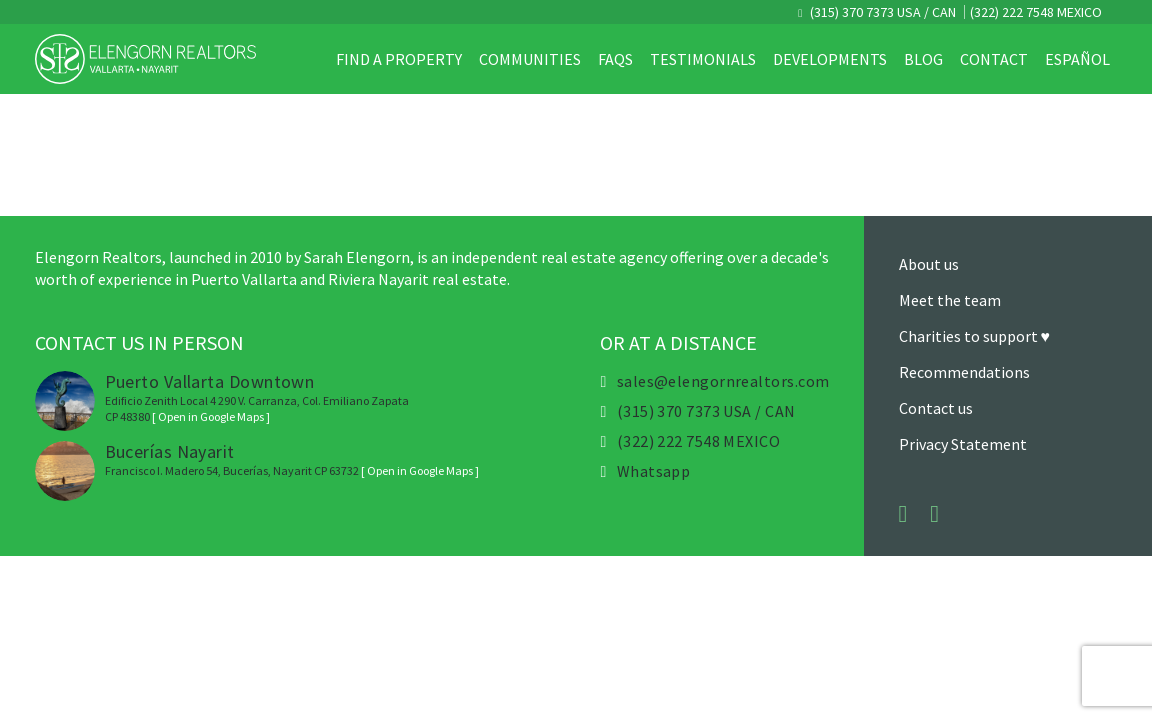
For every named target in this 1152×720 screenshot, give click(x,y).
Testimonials (703, 59)
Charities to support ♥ (975, 336)
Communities (530, 59)
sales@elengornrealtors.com (723, 381)
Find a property (399, 59)
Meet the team (950, 300)
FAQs (615, 59)
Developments (830, 59)
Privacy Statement (963, 444)
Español (1077, 59)
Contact (994, 59)
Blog (923, 59)
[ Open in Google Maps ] (211, 416)
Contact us (936, 408)
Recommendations (964, 372)
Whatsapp (654, 471)
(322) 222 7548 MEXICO (1036, 12)
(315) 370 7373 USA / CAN (881, 12)
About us (929, 264)
